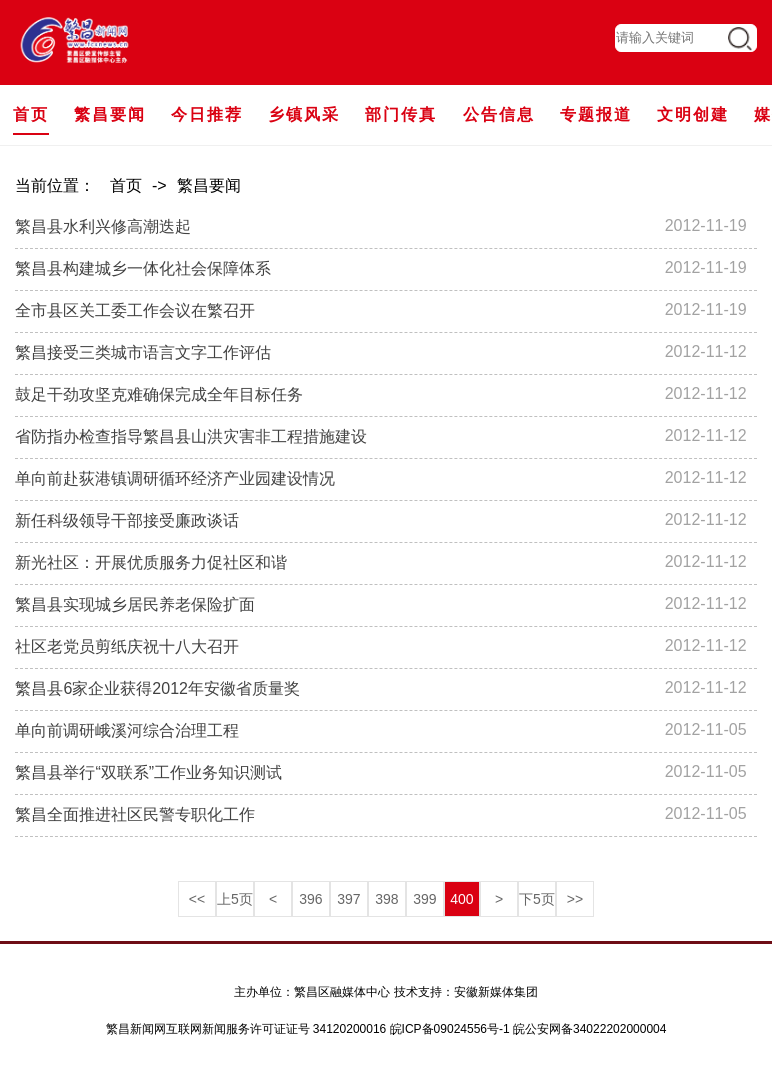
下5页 (537, 899)
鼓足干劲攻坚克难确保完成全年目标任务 (159, 394)
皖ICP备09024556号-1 (450, 1029)
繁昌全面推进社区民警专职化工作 (135, 814)
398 (386, 899)
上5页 (235, 899)
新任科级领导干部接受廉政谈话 (127, 520)
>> (575, 899)
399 (424, 899)
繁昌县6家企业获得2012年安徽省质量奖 (157, 688)
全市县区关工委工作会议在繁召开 (135, 310)
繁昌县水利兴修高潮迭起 (103, 226)
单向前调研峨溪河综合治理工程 (127, 730)
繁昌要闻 (209, 185)
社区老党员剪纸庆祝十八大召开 (135, 646)
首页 (126, 185)
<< (197, 899)
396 (310, 899)
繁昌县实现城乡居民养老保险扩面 (135, 604)
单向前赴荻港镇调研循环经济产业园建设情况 (175, 478)
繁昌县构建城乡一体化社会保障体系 (143, 268)
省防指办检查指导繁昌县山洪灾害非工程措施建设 (191, 436)
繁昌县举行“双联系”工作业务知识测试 (148, 772)
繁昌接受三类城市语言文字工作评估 (143, 352)
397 (348, 899)
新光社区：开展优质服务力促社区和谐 (151, 562)
